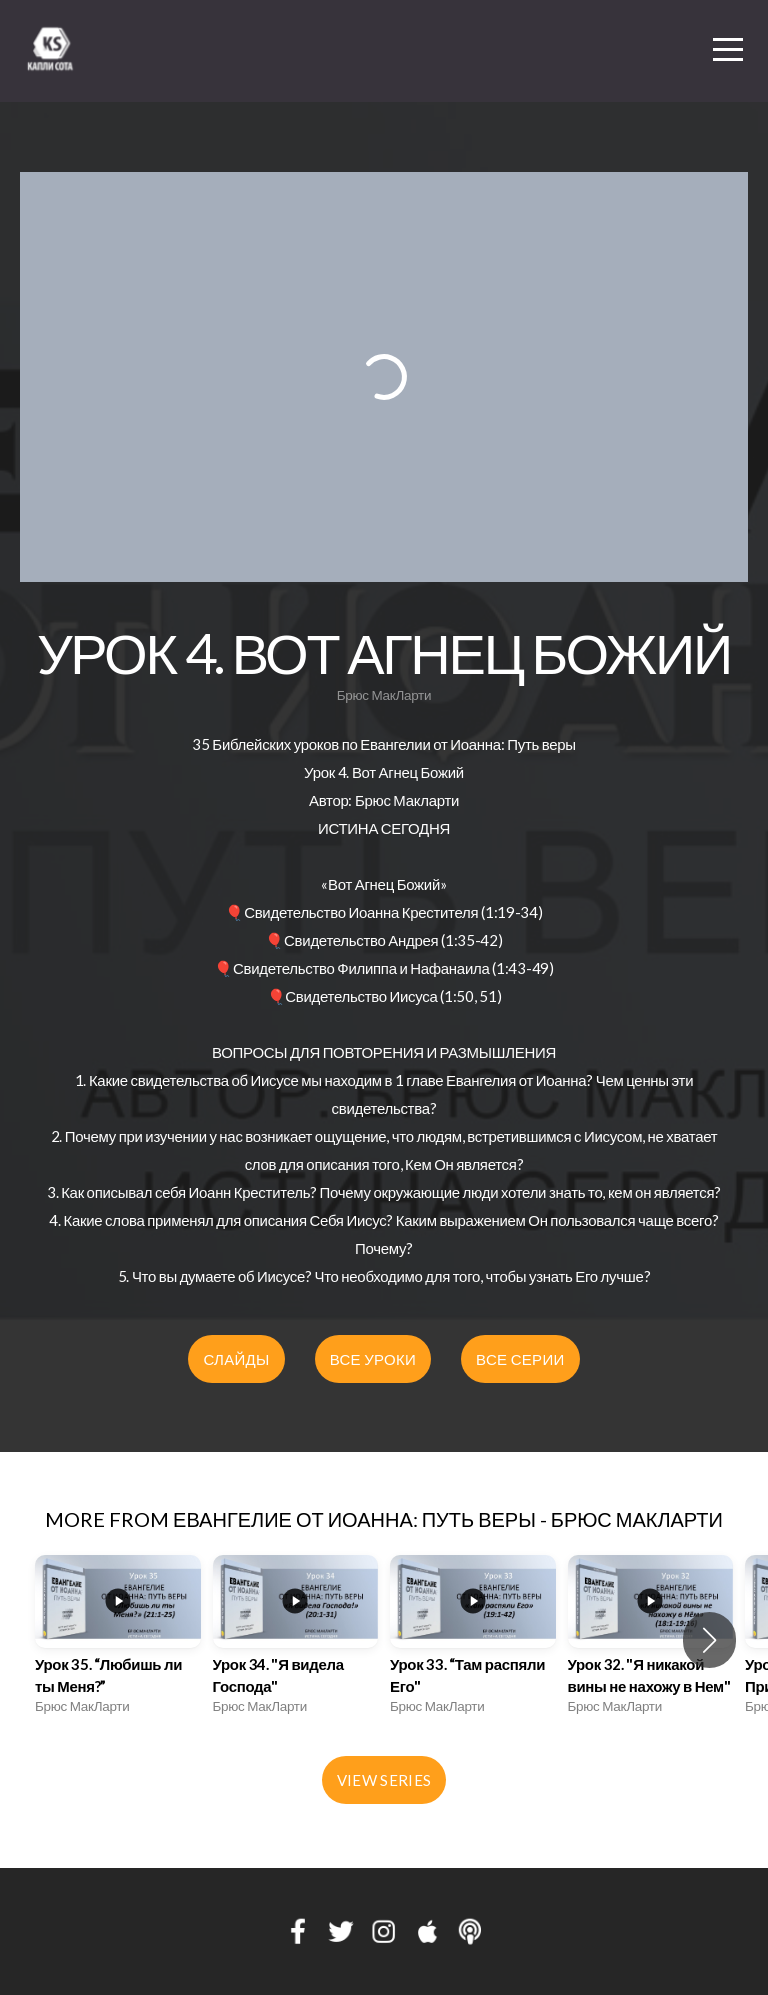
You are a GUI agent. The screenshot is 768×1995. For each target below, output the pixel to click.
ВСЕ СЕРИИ (520, 1359)
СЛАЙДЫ (236, 1359)
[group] (118, 1640)
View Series (384, 1780)
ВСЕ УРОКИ (373, 1359)
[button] (709, 1640)
